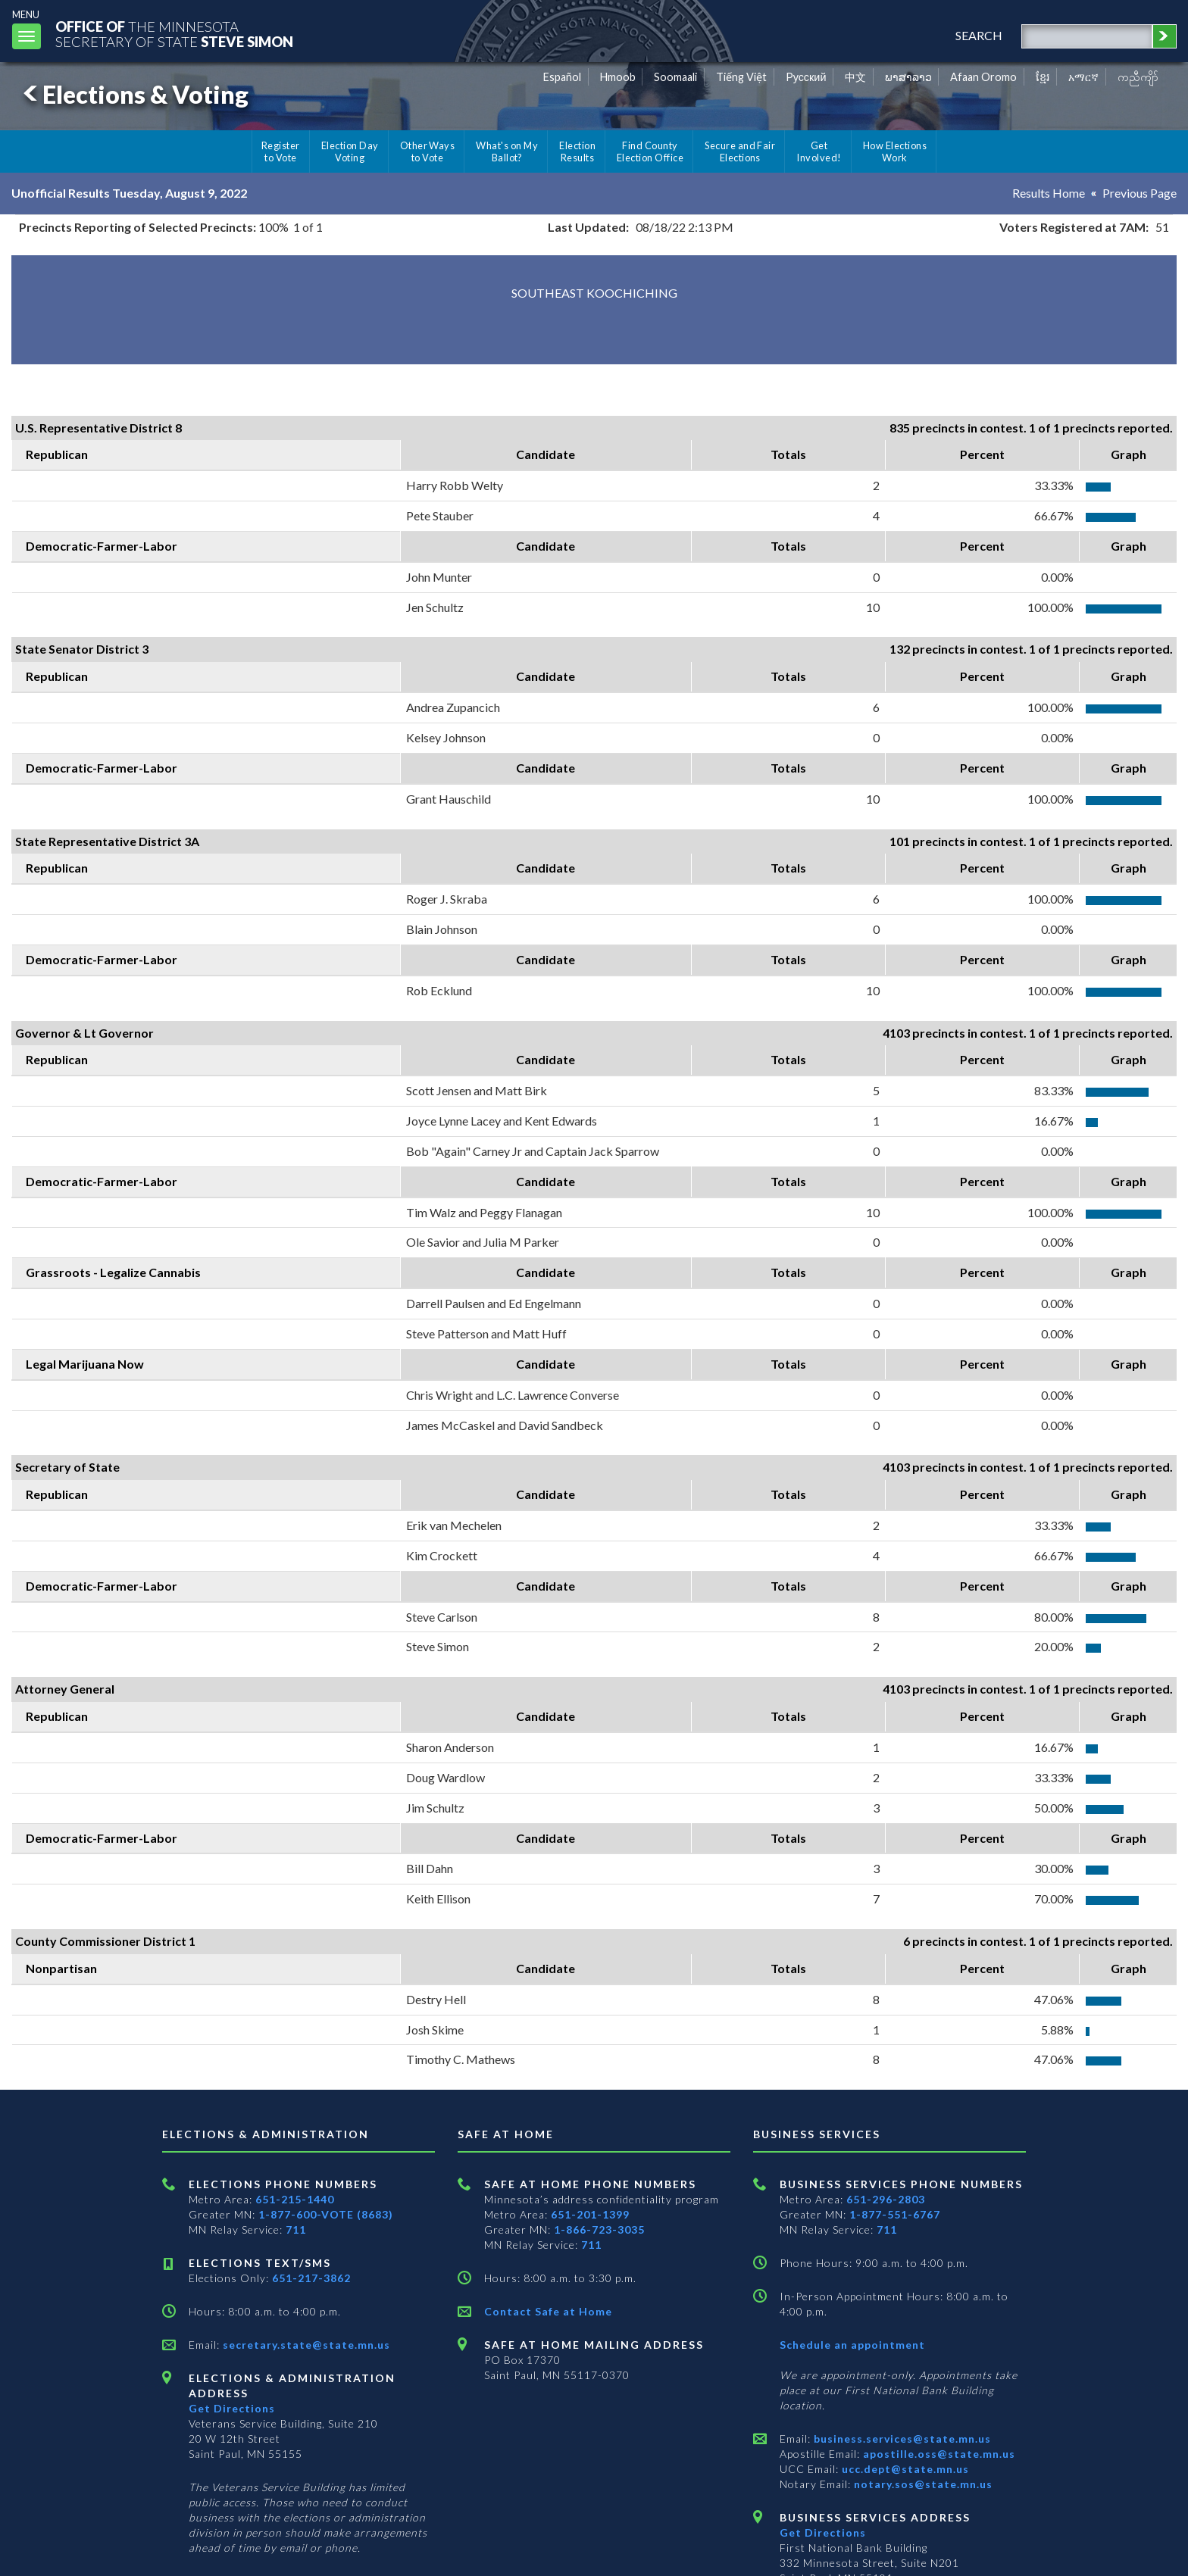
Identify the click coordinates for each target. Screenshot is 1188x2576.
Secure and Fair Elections (740, 151)
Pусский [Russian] (806, 76)
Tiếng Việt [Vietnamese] (741, 76)
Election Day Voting (350, 151)
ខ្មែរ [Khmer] (1043, 76)
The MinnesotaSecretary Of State (174, 33)
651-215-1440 (294, 2199)
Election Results (577, 151)
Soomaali (675, 76)
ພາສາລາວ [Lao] (908, 76)
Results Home (1048, 193)
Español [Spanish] (562, 76)
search (978, 35)
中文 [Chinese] (855, 76)
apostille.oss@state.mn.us (937, 2453)
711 (296, 2229)
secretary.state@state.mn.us (305, 2344)
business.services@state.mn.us (901, 2438)
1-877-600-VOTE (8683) (325, 2214)
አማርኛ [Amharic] (1083, 76)
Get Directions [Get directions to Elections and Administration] (232, 2408)
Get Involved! (818, 151)
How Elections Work (895, 151)
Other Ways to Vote (427, 151)
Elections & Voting (133, 94)
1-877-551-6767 (894, 2214)
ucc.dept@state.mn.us (904, 2468)
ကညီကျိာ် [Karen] (1138, 76)
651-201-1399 (590, 2214)
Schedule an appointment (852, 2344)
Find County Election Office (650, 151)
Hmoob (618, 76)
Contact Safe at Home (548, 2311)
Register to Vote (280, 151)
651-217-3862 (311, 2278)
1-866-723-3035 (599, 2229)
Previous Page (1139, 193)
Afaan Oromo (983, 76)
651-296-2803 (885, 2199)
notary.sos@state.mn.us (922, 2484)
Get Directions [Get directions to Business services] (823, 2532)
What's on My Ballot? (507, 151)
